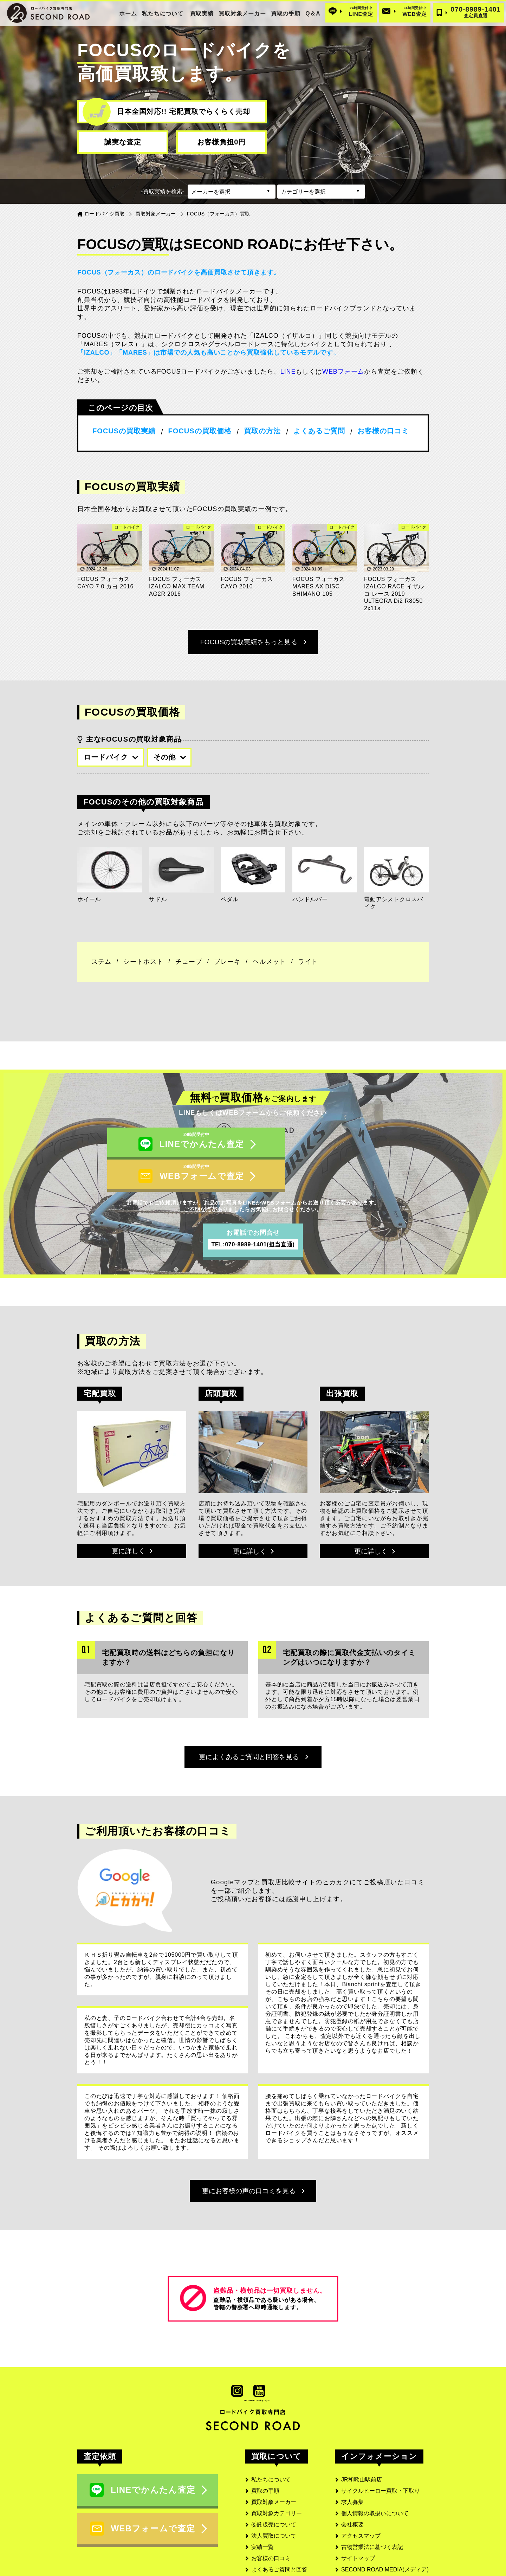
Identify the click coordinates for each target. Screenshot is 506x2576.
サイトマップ (358, 2535)
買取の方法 (262, 431)
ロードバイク (111, 757)
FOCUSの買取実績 (124, 431)
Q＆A (312, 14)
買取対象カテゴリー (276, 2490)
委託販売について (273, 2501)
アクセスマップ (361, 2512)
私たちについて (162, 14)
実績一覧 (262, 2523)
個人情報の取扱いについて (375, 2490)
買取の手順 (285, 14)
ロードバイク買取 (104, 214)
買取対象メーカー (242, 14)
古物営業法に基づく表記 (372, 2523)
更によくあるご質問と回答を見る (253, 1729)
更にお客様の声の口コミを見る (253, 2166)
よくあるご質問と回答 (279, 2546)
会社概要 (352, 2501)
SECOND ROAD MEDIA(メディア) (385, 2546)
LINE (288, 371)
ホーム (128, 14)
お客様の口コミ (383, 431)
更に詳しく (132, 1522)
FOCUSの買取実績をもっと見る (253, 642)
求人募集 (352, 2478)
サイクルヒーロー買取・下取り (380, 2467)
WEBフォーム (343, 371)
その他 (170, 757)
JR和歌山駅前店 (361, 2456)
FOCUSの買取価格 (200, 431)
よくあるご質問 (319, 431)
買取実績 (202, 14)
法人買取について (273, 2512)
